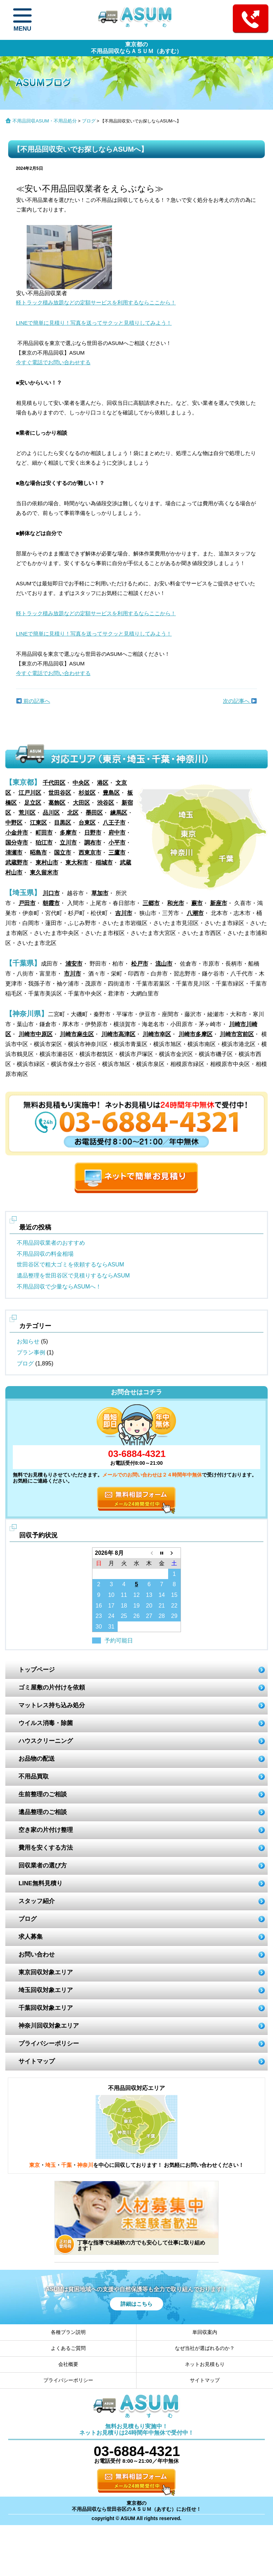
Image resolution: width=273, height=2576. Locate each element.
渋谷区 (105, 803)
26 (136, 1616)
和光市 (175, 903)
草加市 (99, 893)
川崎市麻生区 (77, 1034)
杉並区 (87, 793)
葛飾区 (56, 803)
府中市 (116, 833)
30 (99, 1627)
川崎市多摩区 (195, 1034)
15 (174, 1595)
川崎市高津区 (118, 1034)
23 (99, 1616)
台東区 (87, 823)
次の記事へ (240, 701)
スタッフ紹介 (36, 1901)
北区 (73, 813)
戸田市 (27, 903)
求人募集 (30, 1936)
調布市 (92, 843)
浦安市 (73, 964)
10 (111, 1595)
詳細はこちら (136, 2304)
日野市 (92, 833)
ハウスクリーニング (45, 1741)
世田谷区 (59, 793)
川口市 (51, 893)
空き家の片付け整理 (45, 1830)
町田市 (44, 833)
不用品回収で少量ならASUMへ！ (59, 1287)
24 (111, 1616)
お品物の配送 (36, 1758)
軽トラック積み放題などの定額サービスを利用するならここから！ (96, 302)
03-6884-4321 (136, 1453)
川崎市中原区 (35, 1034)
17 (111, 1606)
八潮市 (195, 913)
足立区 (32, 803)
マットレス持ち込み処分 (51, 1705)
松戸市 (139, 964)
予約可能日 (119, 1640)
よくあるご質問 (68, 2348)
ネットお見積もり (205, 2364)
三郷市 (151, 903)
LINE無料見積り (40, 1883)
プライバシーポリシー (48, 2043)
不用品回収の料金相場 (45, 1254)
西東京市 (90, 853)
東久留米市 (44, 872)
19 (136, 1606)
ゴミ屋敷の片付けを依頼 (51, 1687)
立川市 (68, 843)
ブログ (89, 121)
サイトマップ (36, 2061)
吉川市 (123, 913)
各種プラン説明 (68, 2332)
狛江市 (44, 843)
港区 (102, 783)
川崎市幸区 (157, 1034)
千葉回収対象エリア (45, 2008)
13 (149, 1595)
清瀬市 (13, 853)
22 (174, 1606)
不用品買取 (33, 1776)
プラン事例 (31, 1352)
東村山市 (47, 862)
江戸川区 (29, 793)
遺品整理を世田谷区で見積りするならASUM (73, 1276)
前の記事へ (33, 701)
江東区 (38, 823)
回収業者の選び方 (42, 1865)
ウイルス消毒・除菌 (45, 1723)
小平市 (116, 843)
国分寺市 (16, 843)
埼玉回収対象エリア (45, 1990)
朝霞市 (51, 903)
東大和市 (76, 862)
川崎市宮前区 (237, 1034)
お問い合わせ (36, 1954)
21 (162, 1606)
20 (149, 1606)
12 (136, 1595)
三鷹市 (116, 853)
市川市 (72, 974)
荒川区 (27, 813)
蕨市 (197, 903)
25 (124, 1616)
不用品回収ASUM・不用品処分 (44, 121)
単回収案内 (204, 2332)
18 (124, 1606)
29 (174, 1616)
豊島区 (111, 793)
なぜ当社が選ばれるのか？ (205, 2348)
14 (162, 1595)
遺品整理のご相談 (42, 1812)
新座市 (218, 903)
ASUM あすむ (136, 19)
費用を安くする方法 (45, 1847)
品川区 (51, 813)
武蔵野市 (16, 862)
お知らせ (28, 1341)
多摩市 (68, 833)
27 (149, 1616)
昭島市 (38, 853)
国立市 (62, 853)
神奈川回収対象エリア (48, 2025)
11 (124, 1595)
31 (111, 1627)
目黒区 (62, 823)
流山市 (163, 964)
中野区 (13, 823)
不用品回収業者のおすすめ (51, 1243)
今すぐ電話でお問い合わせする (53, 362)
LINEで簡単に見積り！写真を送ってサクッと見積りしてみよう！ (94, 323)
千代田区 (54, 783)
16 (99, 1606)
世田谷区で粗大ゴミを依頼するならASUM (70, 1264)
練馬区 (118, 813)
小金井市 (16, 833)
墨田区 (94, 813)
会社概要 (68, 2364)
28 (162, 1616)
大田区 (81, 803)
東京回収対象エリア (45, 1972)
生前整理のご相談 (42, 1794)
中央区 (81, 783)
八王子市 (114, 823)
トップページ (36, 1669)
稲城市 (104, 862)
